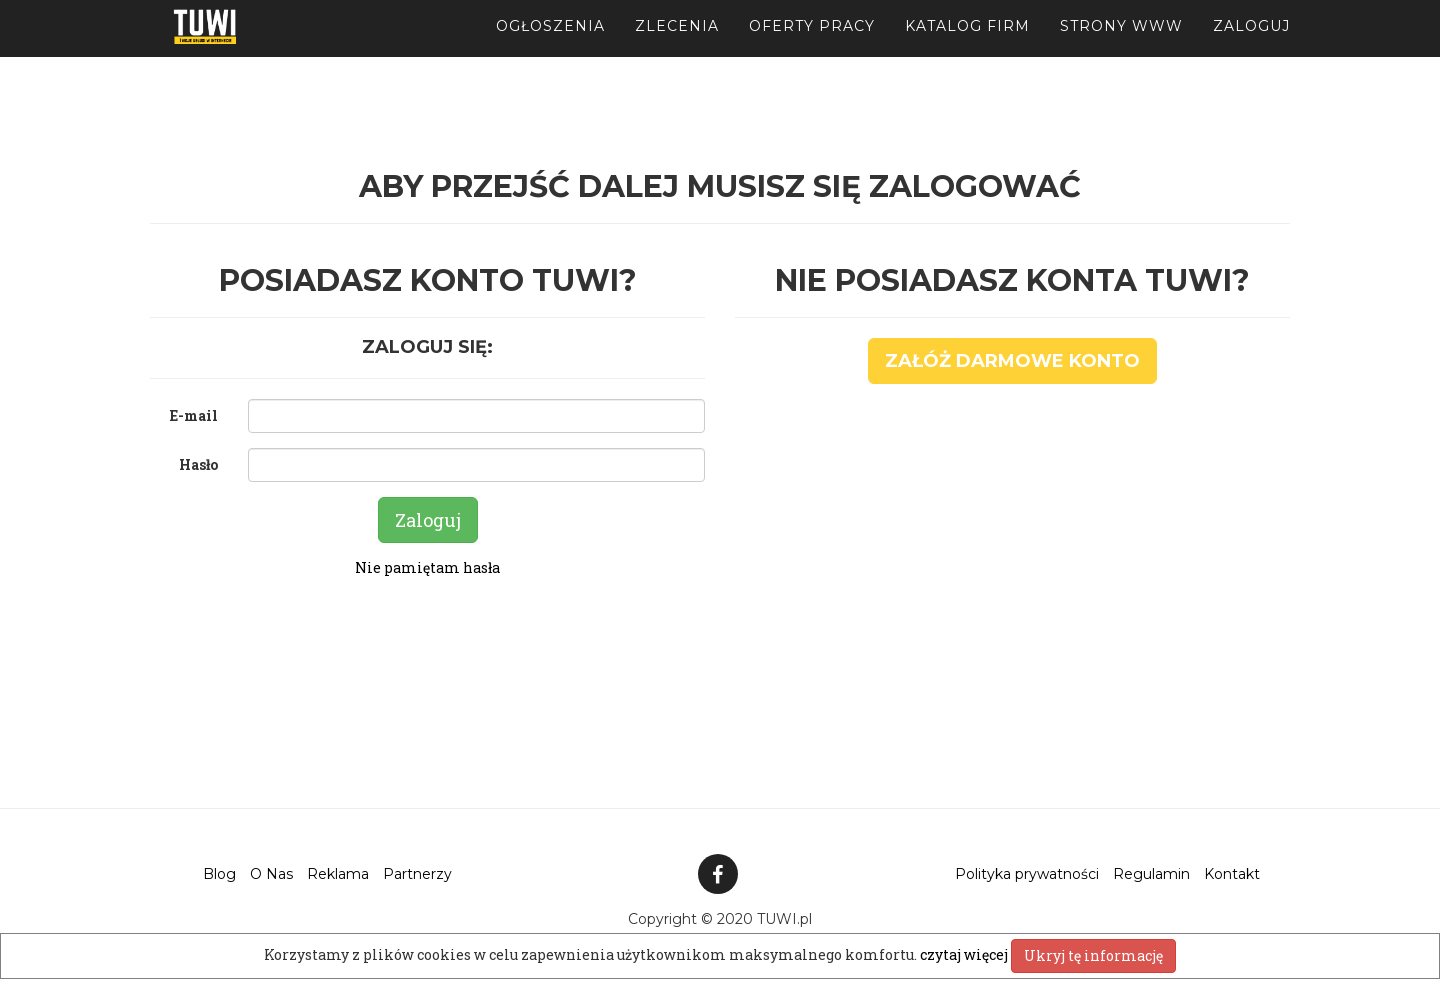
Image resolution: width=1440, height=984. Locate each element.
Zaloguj (1251, 50)
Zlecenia (677, 50)
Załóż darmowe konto (1012, 361)
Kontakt (1232, 874)
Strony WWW (1121, 50)
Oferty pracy (812, 50)
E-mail (194, 415)
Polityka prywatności (1027, 874)
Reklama (338, 874)
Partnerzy (417, 874)
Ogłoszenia (550, 50)
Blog (219, 874)
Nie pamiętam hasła (427, 567)
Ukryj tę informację (1093, 955)
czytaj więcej (965, 954)
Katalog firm (967, 50)
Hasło (198, 464)
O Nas (271, 874)
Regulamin (1151, 874)
